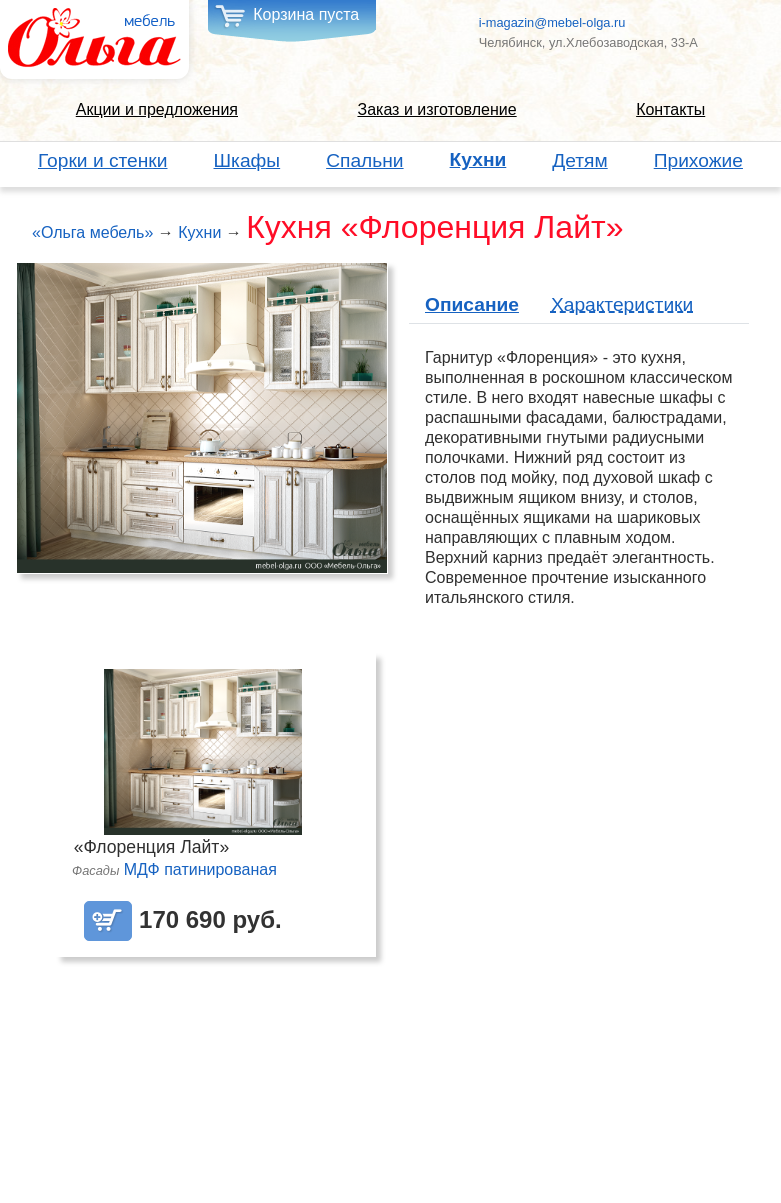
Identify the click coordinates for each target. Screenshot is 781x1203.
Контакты (670, 109)
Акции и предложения (157, 109)
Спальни (364, 160)
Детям (579, 160)
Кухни (478, 160)
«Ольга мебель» (92, 232)
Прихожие (698, 160)
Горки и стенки (103, 160)
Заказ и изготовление (436, 109)
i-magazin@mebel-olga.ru (552, 22)
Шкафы (247, 160)
